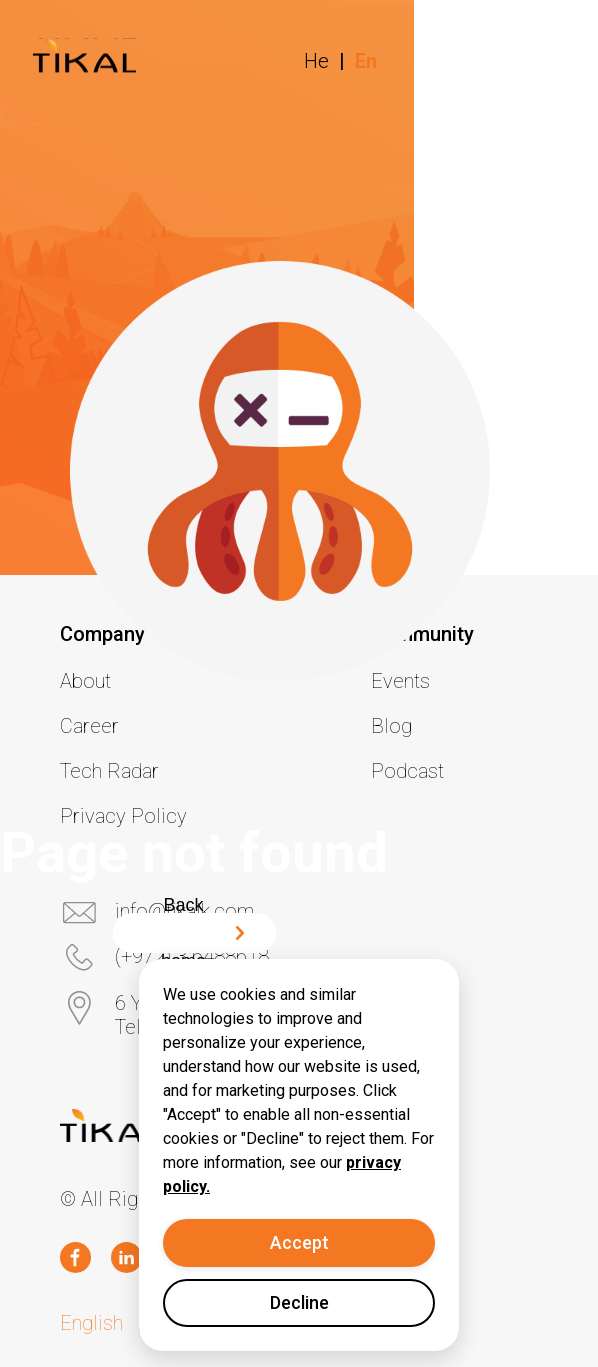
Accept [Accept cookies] (299, 1242)
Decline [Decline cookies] (299, 1302)
